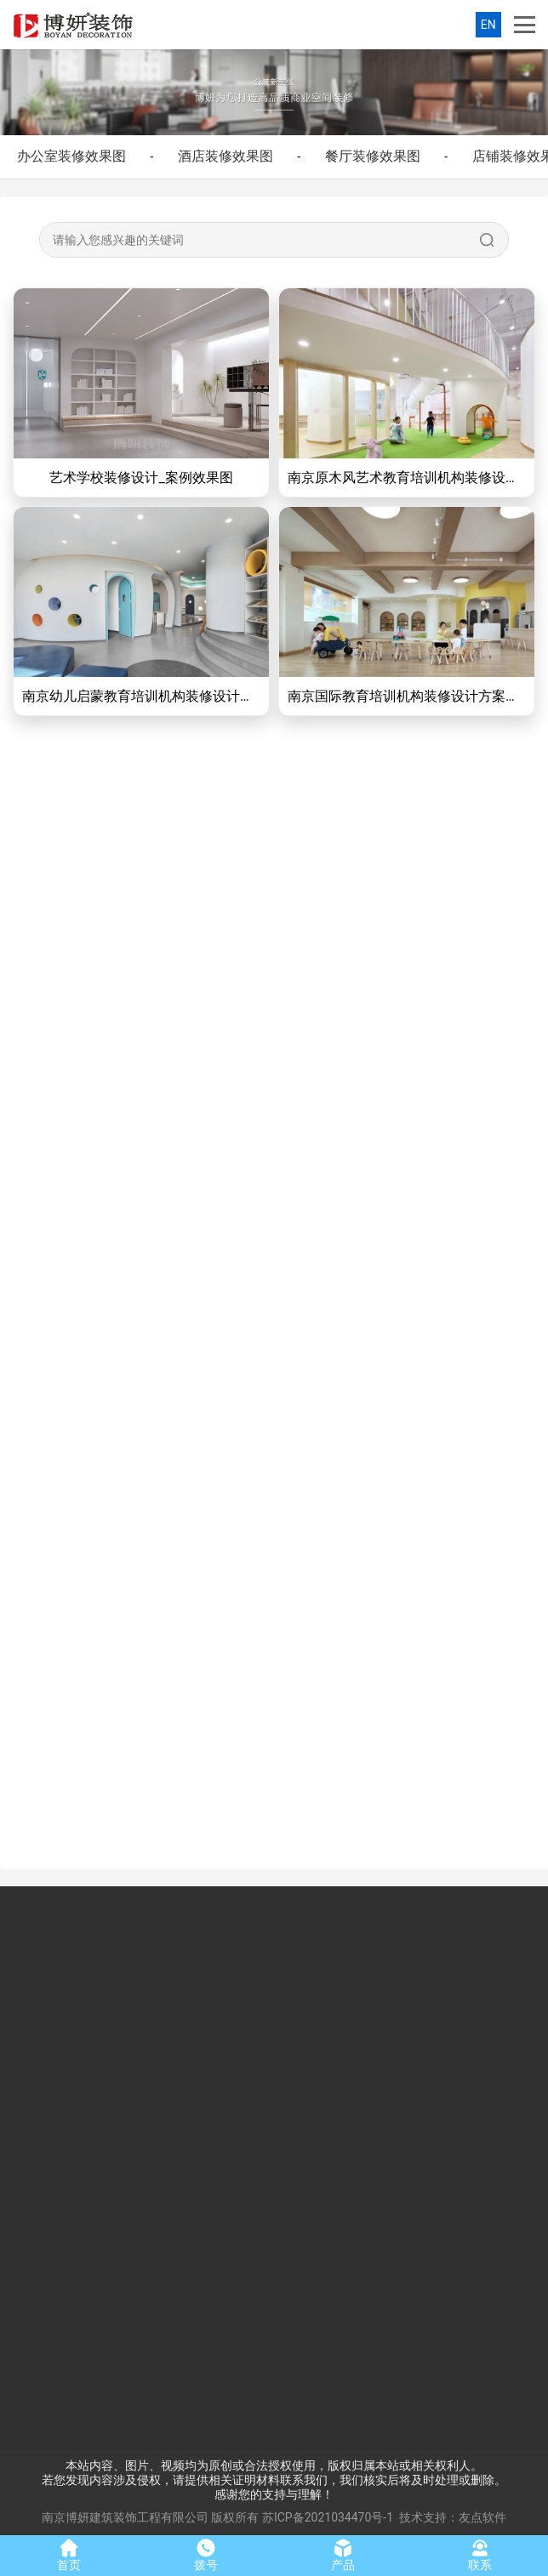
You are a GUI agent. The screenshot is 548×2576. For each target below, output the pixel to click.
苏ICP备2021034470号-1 (327, 2517)
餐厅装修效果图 (372, 156)
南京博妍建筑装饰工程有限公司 (125, 2517)
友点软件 (482, 2517)
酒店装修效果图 (225, 156)
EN (488, 24)
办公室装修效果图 (71, 156)
